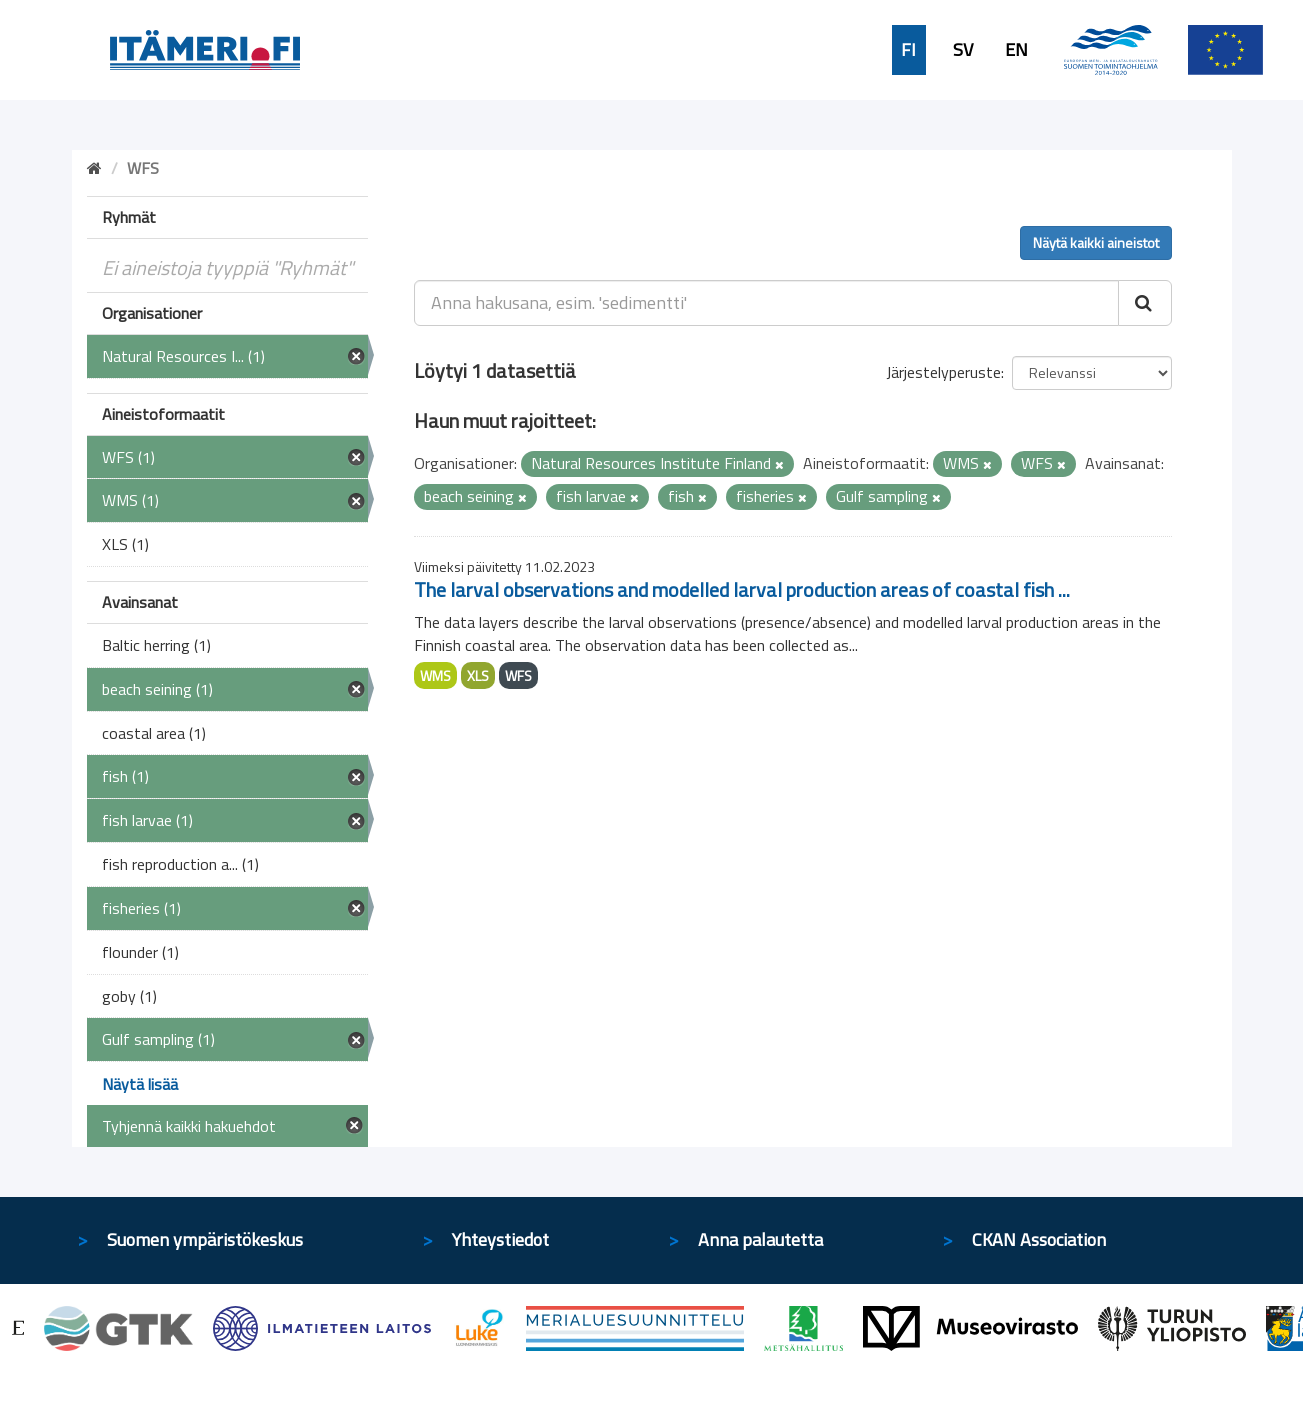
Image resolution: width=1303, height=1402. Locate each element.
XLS (478, 675)
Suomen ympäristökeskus (205, 1239)
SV (963, 50)
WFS (518, 675)
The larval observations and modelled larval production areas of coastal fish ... (742, 589)
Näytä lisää (140, 1084)
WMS (435, 675)
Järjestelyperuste (943, 372)
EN (1016, 50)
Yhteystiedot (500, 1239)
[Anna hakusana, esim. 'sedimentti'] (766, 303)
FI (908, 50)
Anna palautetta (760, 1239)
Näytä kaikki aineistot (1096, 242)
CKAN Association (1039, 1239)
